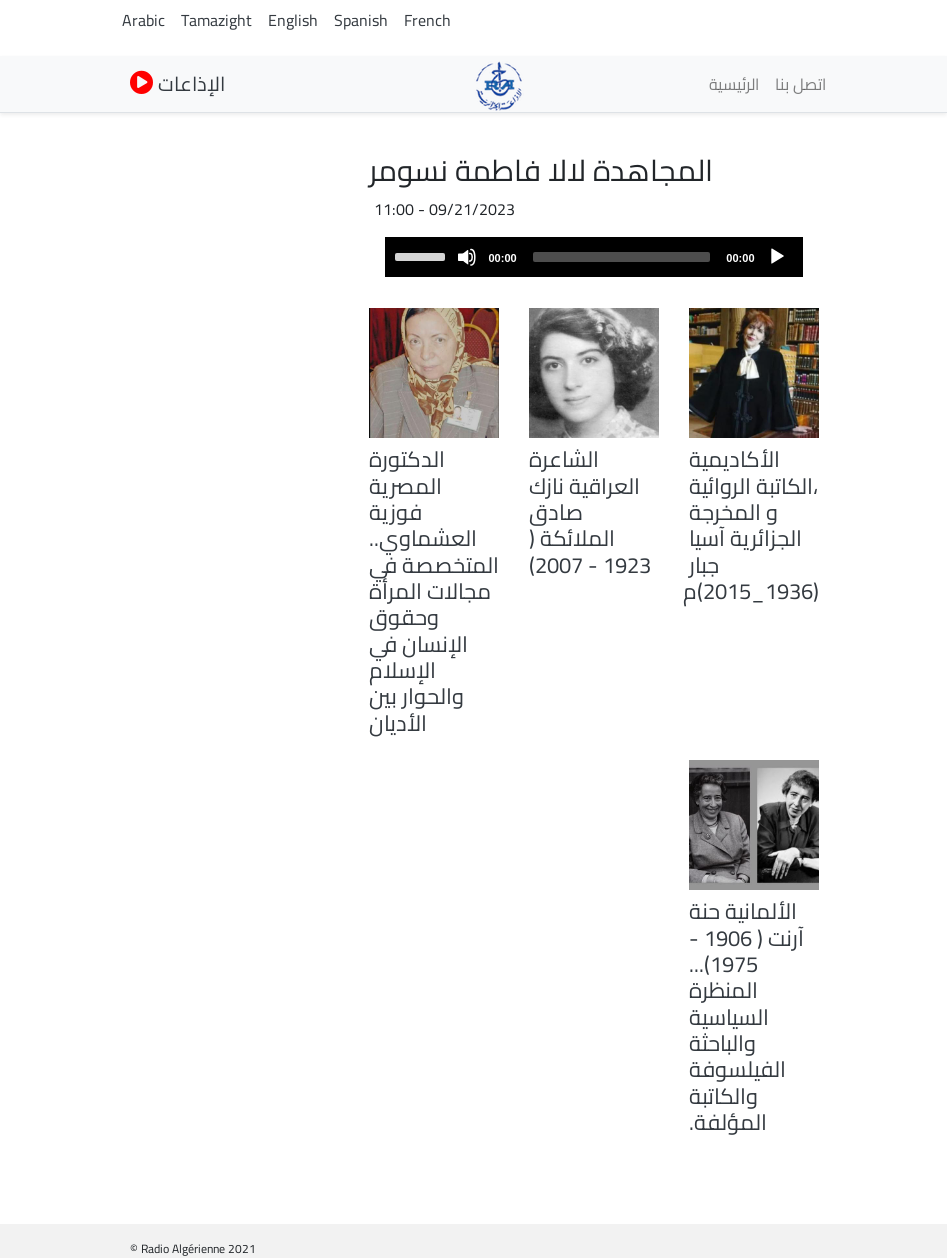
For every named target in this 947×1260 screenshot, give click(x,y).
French (427, 20)
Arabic (143, 20)
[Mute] (467, 257)
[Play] (777, 257)
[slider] (622, 257)
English (293, 20)
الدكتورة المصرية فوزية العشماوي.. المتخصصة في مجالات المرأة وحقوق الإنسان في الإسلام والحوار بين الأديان (434, 590)
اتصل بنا (800, 84)
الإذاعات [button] (177, 83)
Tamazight (216, 20)
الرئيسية (734, 84)
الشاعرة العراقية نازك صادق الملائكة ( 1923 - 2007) (590, 511)
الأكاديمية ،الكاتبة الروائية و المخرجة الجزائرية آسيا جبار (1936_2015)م (751, 525)
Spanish (361, 20)
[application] (594, 257)
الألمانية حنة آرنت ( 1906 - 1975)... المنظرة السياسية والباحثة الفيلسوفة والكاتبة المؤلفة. (746, 1016)
